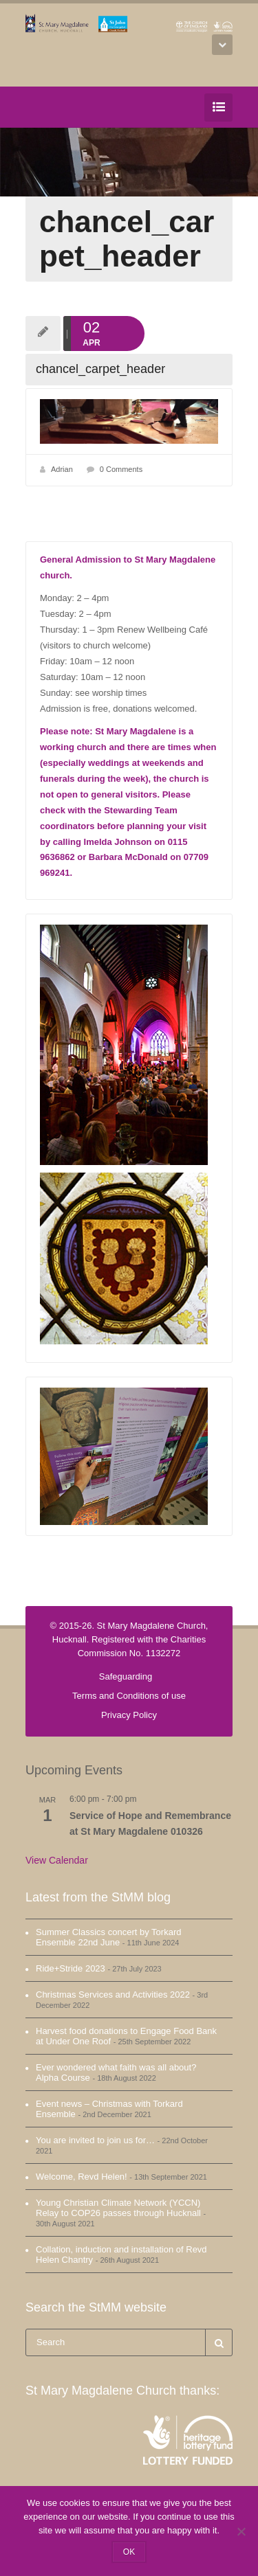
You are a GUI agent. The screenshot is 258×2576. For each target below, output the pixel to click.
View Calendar (56, 1860)
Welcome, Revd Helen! (81, 2176)
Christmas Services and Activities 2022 (113, 1994)
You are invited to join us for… (95, 2140)
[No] (241, 2531)
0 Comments (121, 469)
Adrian (62, 469)
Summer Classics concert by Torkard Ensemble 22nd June (108, 1937)
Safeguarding (125, 1676)
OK (129, 2552)
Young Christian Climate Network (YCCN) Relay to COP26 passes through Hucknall (118, 2207)
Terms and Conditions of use (129, 1696)
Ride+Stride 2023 (70, 1968)
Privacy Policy (129, 1715)
